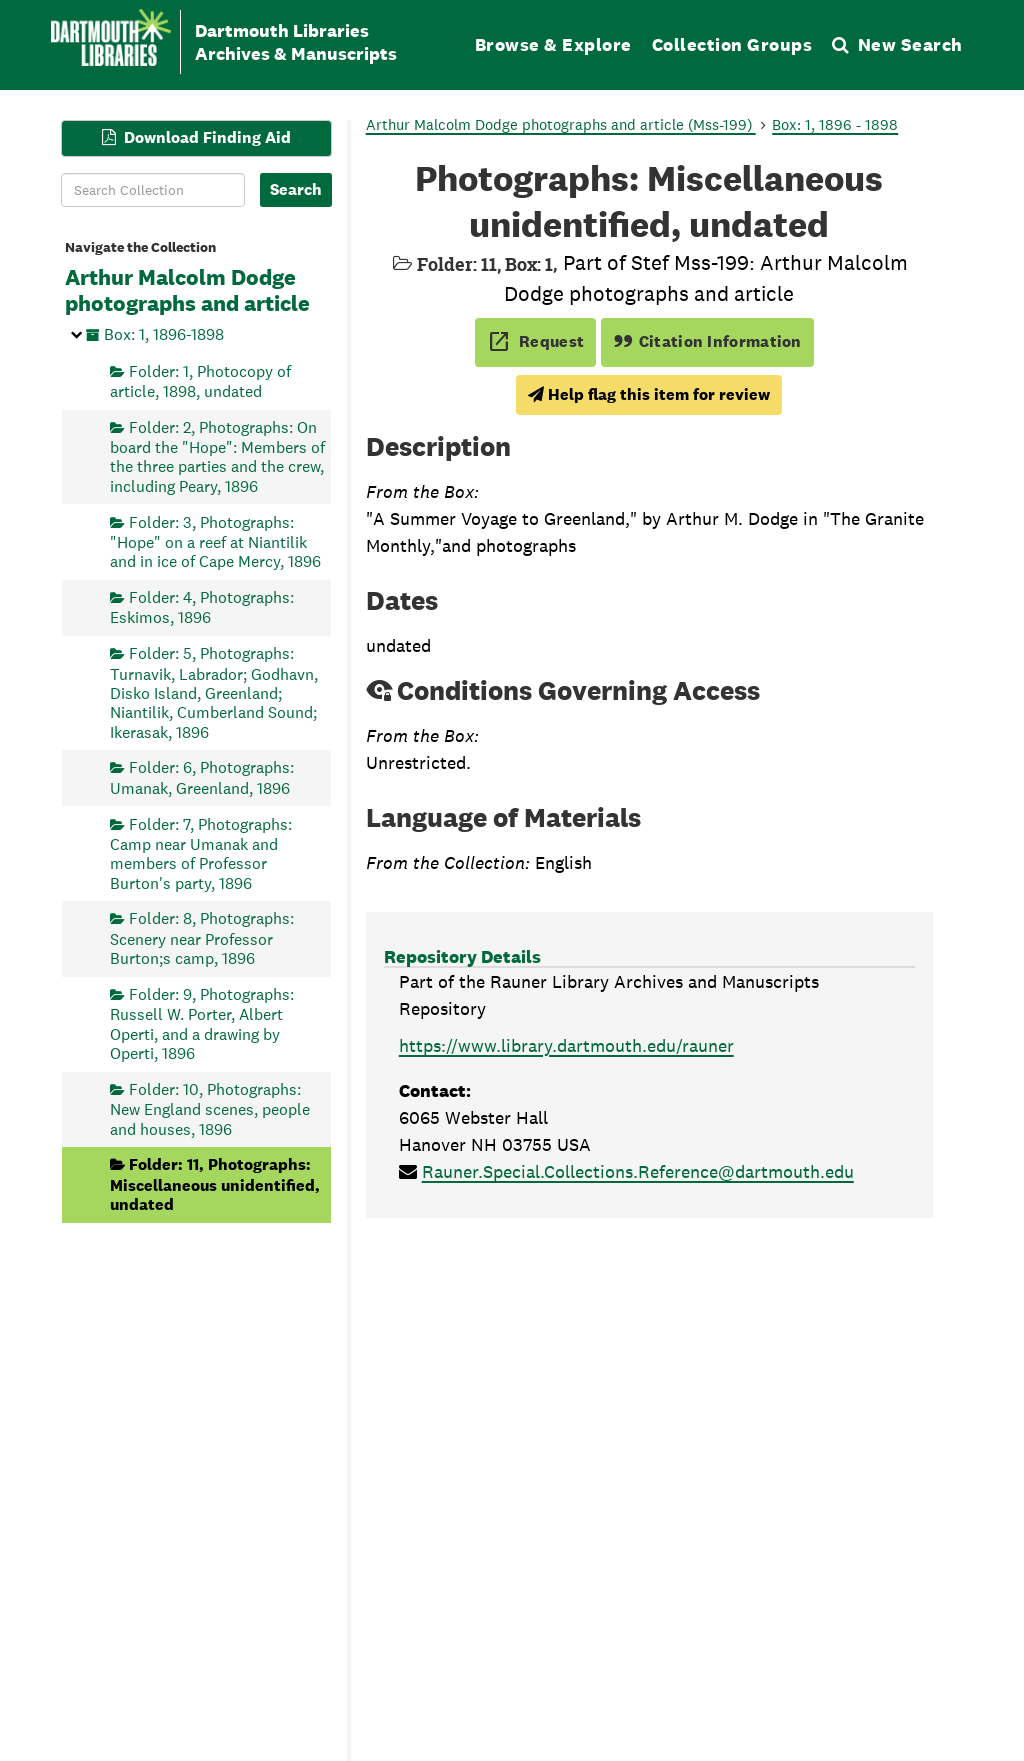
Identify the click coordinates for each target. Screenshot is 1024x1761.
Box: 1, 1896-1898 (164, 333)
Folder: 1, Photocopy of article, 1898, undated (200, 380)
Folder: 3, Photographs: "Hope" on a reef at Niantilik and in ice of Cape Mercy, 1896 (215, 541)
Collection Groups (732, 44)
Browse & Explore (553, 44)
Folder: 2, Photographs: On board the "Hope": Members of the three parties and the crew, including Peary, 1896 (217, 456)
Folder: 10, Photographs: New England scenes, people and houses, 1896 (210, 1108)
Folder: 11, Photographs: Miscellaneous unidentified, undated (215, 1184)
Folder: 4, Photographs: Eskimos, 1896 (202, 607)
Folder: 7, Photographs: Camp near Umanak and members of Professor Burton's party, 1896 (201, 853)
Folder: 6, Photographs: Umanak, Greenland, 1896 (202, 777)
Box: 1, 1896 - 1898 (835, 124)
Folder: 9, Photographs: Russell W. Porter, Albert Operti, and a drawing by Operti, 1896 (202, 1023)
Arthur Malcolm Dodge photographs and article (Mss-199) (561, 124)
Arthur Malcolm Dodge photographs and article (187, 291)
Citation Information (707, 341)
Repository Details (462, 956)
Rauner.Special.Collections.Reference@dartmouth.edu (638, 1171)
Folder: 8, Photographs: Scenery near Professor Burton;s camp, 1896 (202, 938)
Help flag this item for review (649, 394)
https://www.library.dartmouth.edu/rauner (566, 1045)
